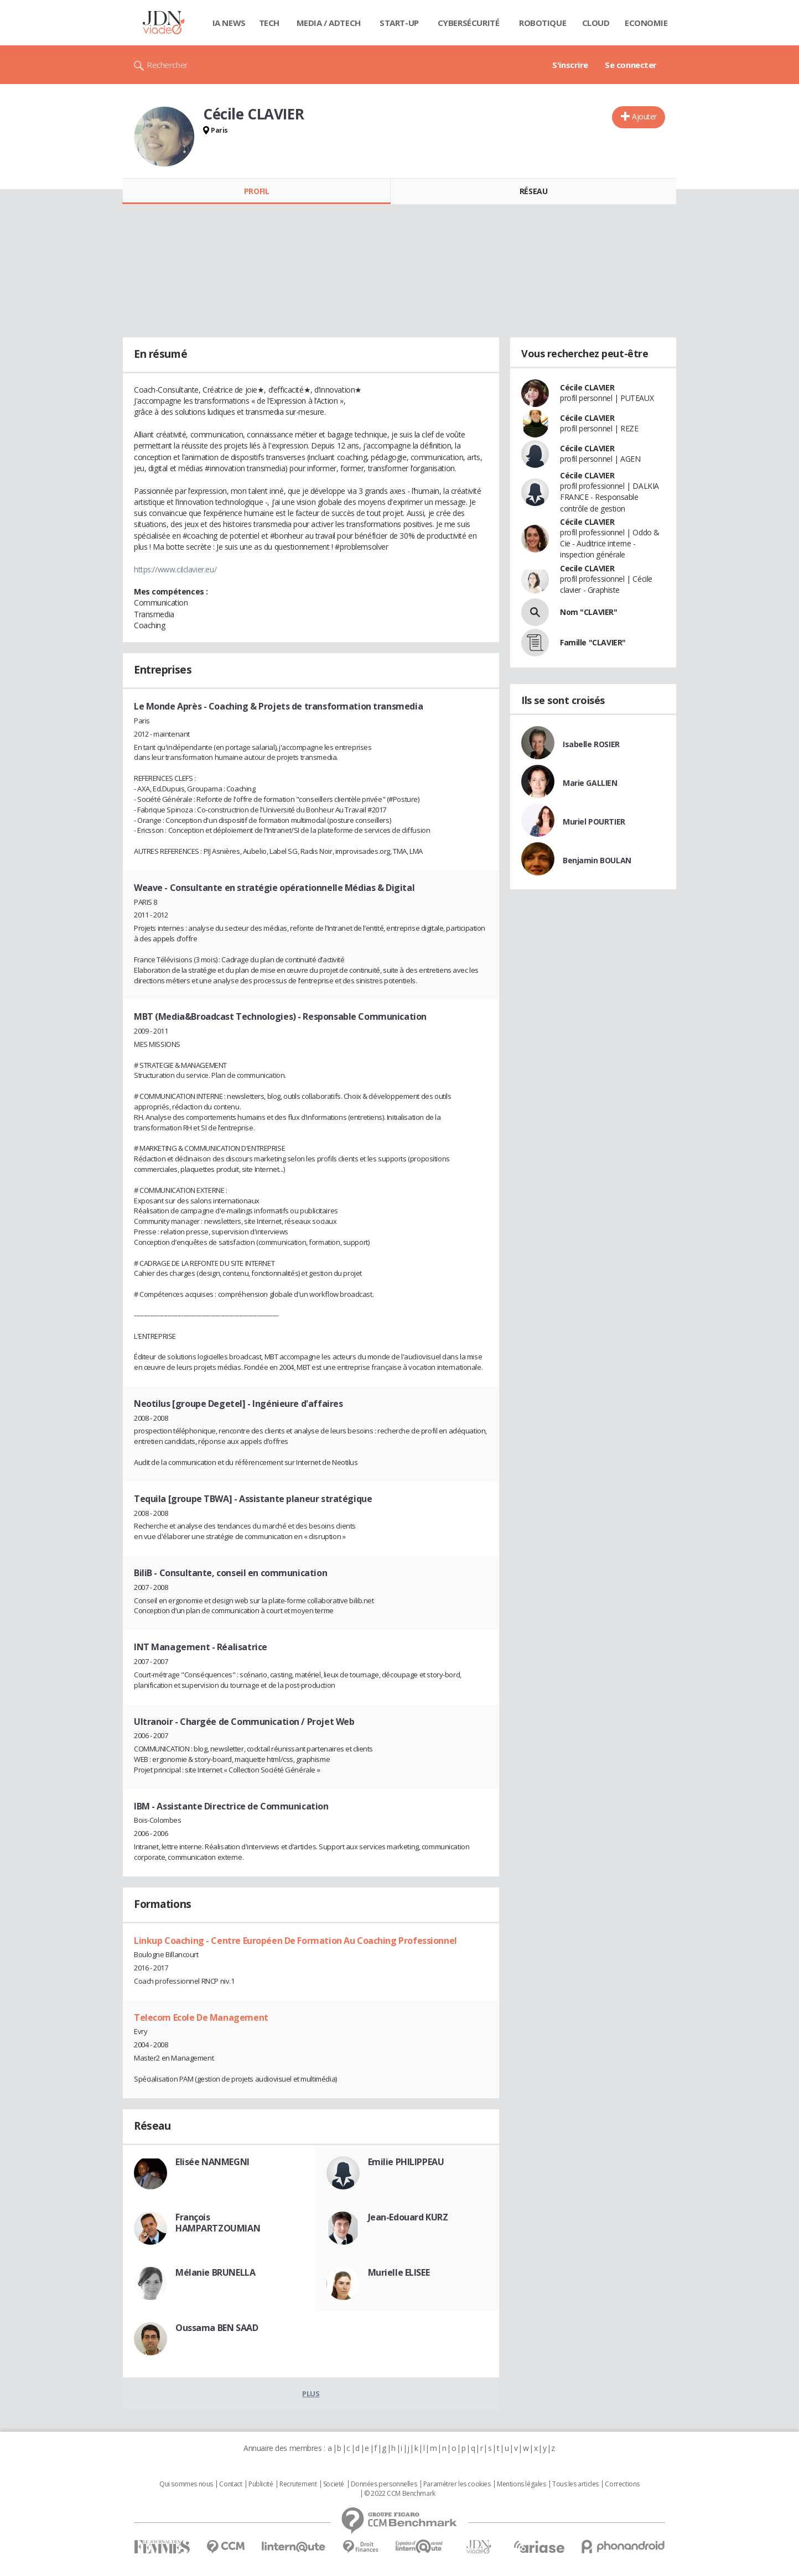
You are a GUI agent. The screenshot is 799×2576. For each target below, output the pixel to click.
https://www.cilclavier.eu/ (175, 569)
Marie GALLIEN (590, 783)
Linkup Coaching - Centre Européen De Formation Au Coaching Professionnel (295, 1940)
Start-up (399, 22)
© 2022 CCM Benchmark (399, 2493)
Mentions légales (521, 2484)
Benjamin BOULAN (597, 860)
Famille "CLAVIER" (593, 642)
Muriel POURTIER (594, 821)
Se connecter (631, 64)
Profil (256, 191)
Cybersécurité (469, 22)
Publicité (260, 2484)
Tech (269, 22)
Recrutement (298, 2484)
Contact (230, 2484)
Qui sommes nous (186, 2484)
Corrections (622, 2484)
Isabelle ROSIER (591, 744)
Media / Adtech (329, 22)
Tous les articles (575, 2484)
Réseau (533, 191)
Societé (333, 2484)
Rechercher (167, 64)
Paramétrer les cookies (457, 2484)
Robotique (542, 22)
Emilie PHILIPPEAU (406, 2162)
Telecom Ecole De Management (201, 2017)
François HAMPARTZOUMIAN (217, 2222)
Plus (310, 2393)
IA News (229, 22)
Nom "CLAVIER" (589, 612)
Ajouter (644, 116)
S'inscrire (570, 64)
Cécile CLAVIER (587, 387)
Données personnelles (384, 2484)
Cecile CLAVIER (587, 568)
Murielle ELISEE (399, 2272)
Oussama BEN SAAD (216, 2328)
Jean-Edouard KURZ (408, 2217)
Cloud (596, 22)
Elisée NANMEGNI (212, 2162)
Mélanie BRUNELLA (215, 2272)
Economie (646, 22)
